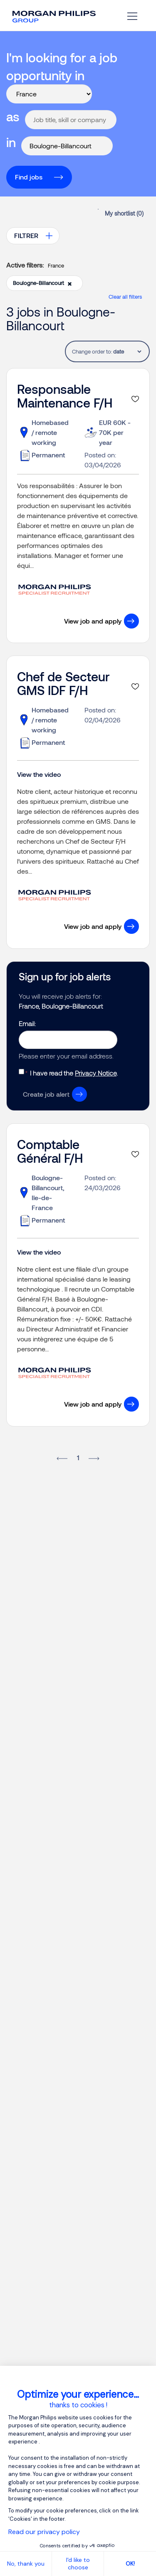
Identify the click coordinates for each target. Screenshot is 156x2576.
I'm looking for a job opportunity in (61, 66)
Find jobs (28, 177)
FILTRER (26, 235)
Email (27, 1023)
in (11, 142)
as (13, 116)
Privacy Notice (95, 1073)
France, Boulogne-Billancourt (61, 1006)
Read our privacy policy (44, 2531)
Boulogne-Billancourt (42, 283)
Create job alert (46, 1094)
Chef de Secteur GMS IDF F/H (63, 683)
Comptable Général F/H (50, 1151)
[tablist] (127, 351)
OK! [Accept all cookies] (130, 2563)
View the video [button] (39, 774)
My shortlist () (124, 213)
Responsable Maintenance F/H (64, 395)
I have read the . (74, 1073)
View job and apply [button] (92, 621)
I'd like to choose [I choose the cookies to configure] (78, 2563)
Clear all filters (125, 296)
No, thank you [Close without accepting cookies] (26, 2563)
